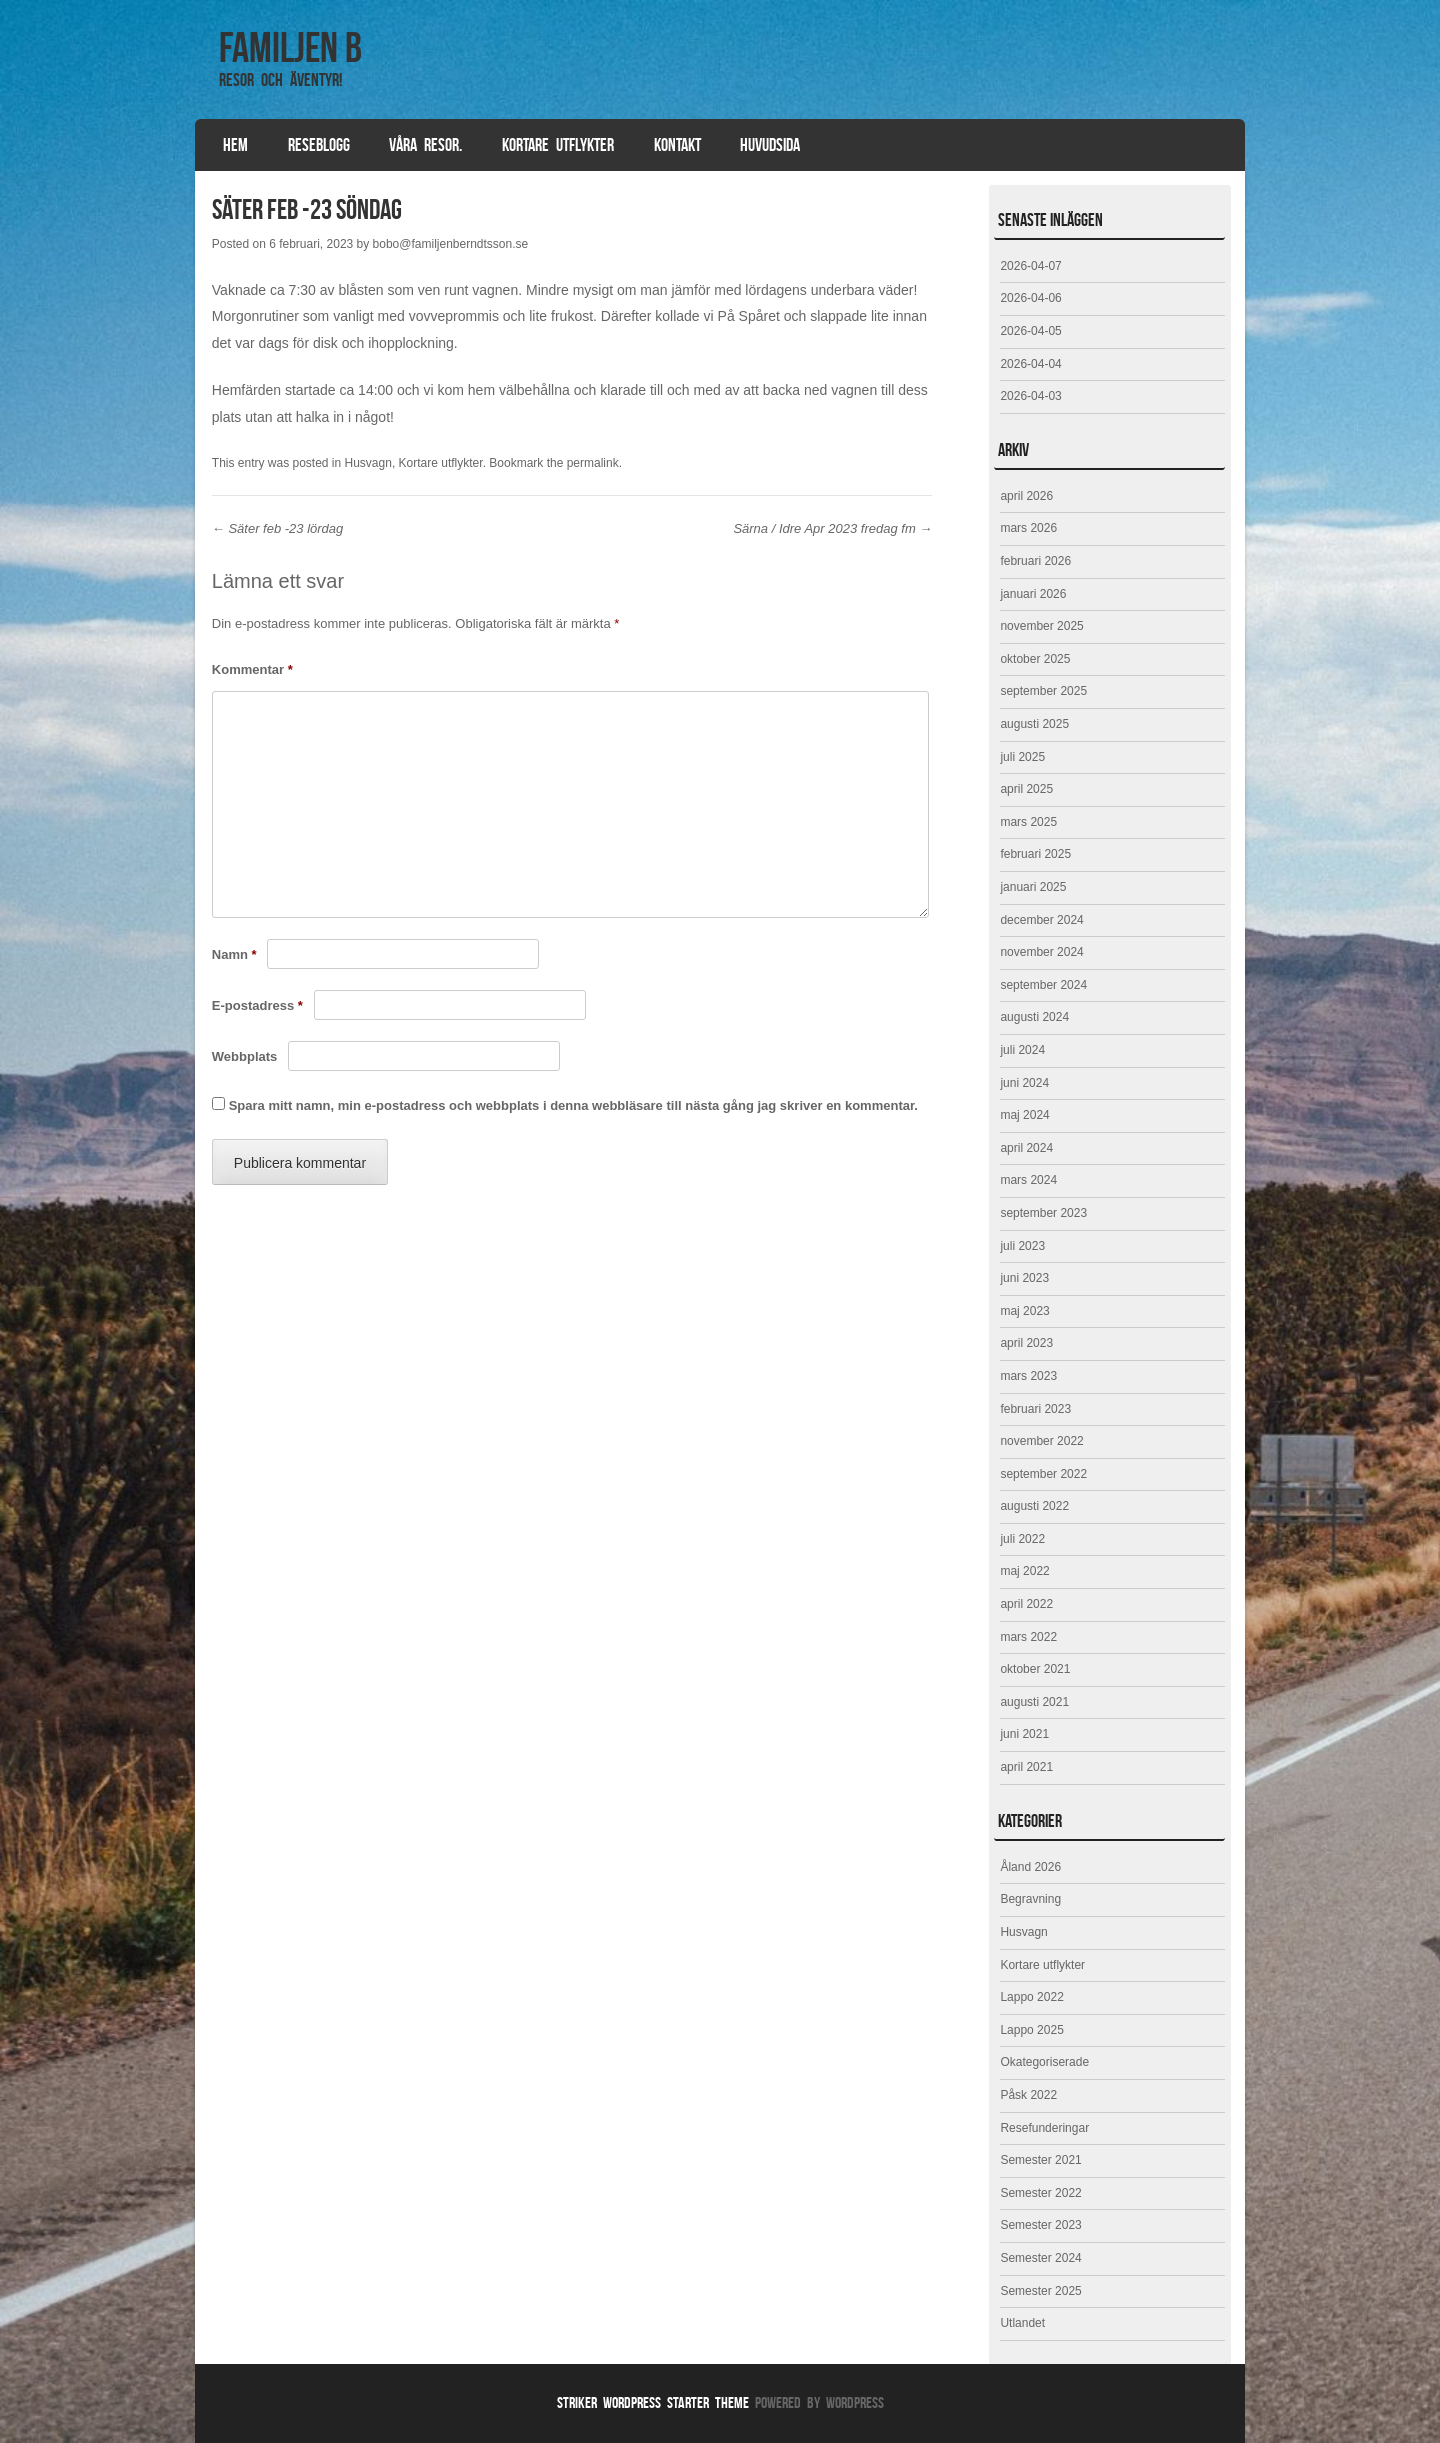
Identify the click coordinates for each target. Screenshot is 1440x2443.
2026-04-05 (1030, 331)
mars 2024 (1028, 1180)
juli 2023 (1022, 1246)
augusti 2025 (1034, 724)
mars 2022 (1028, 1637)
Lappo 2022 (1031, 1997)
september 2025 (1043, 691)
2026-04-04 (1030, 364)
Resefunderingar (1044, 2128)
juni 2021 (1024, 1734)
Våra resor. (425, 145)
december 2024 (1041, 920)
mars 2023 (1028, 1376)
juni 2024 (1024, 1083)
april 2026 (1026, 496)
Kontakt (677, 145)
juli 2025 (1022, 757)
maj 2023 (1024, 1311)
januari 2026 (1033, 594)
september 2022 (1043, 1474)
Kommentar (252, 669)
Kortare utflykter (558, 145)
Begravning (1030, 1899)
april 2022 (1026, 1604)
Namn (234, 954)
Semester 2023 (1040, 2225)
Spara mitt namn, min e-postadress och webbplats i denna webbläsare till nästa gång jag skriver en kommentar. (573, 1105)
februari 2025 (1035, 854)
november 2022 (1041, 1441)
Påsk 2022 (1028, 2095)
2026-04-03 (1030, 396)
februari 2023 (1035, 1409)
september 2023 (1043, 1213)
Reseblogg (319, 145)
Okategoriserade (1044, 2062)
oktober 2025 (1035, 659)
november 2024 (1041, 952)
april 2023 (1026, 1343)
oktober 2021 (1035, 1669)
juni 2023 (1024, 1278)
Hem (235, 145)
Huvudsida (770, 145)
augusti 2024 (1034, 1017)
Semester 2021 (1040, 2160)
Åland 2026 (1030, 1867)
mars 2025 (1028, 822)
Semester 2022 (1040, 2193)
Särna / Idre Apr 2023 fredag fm (832, 528)
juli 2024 (1022, 1050)
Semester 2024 (1040, 2258)
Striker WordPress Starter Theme (653, 2402)
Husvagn (368, 463)
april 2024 (1026, 1148)
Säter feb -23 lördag (278, 528)
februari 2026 (1035, 561)
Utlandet (1022, 2323)
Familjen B (290, 47)
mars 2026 (1028, 528)
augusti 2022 (1034, 1506)
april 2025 (1026, 789)
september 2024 (1043, 985)
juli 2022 (1022, 1539)
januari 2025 (1033, 887)
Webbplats (245, 1056)
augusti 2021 (1034, 1702)
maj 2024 (1024, 1115)
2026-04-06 (1030, 298)
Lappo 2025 (1031, 2030)
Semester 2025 (1040, 2291)
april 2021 (1026, 1767)
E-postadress (257, 1005)
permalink (593, 463)
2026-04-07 (1030, 266)
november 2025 (1041, 626)
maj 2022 (1024, 1571)
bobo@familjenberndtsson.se (451, 244)
